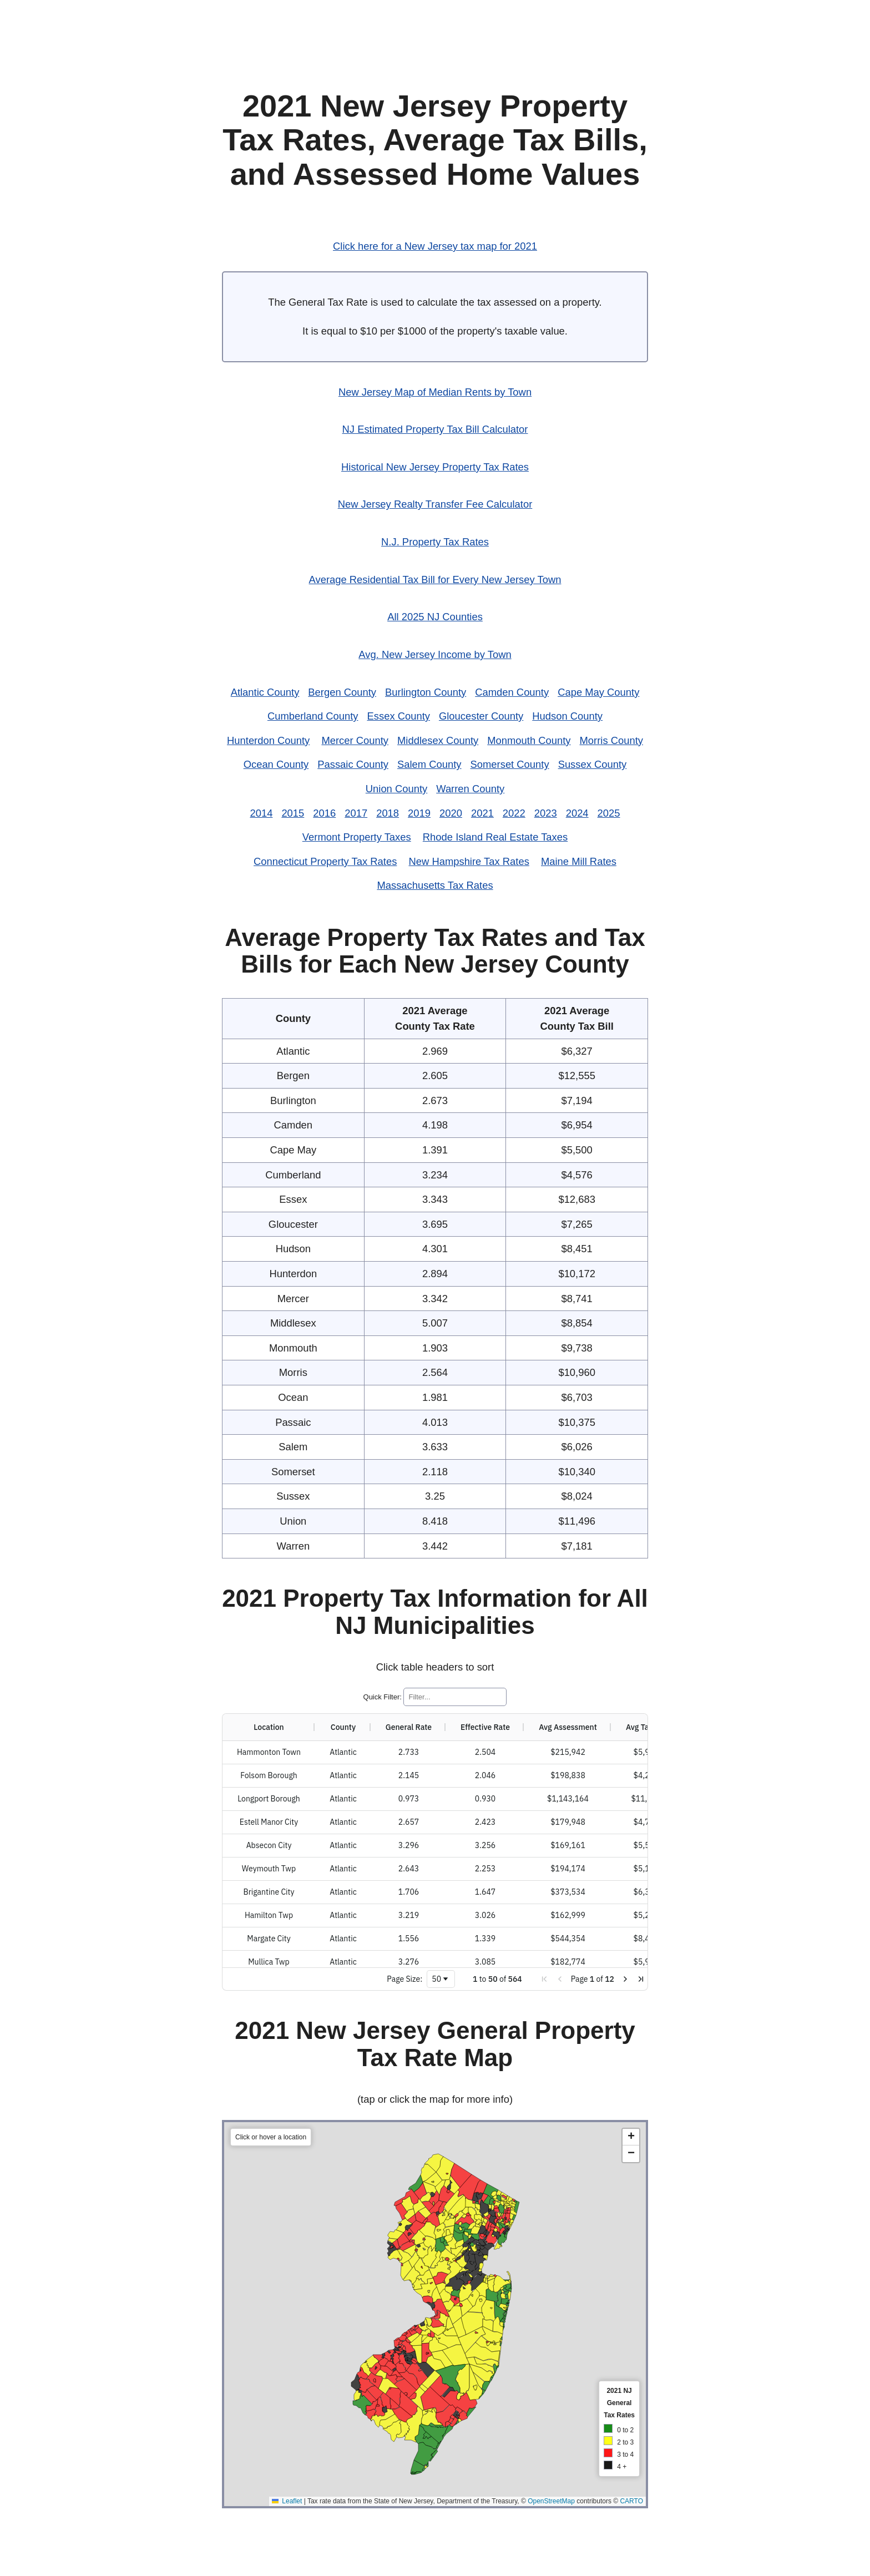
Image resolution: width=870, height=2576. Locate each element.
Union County (396, 788)
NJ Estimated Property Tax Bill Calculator (435, 429)
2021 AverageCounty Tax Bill (577, 1018)
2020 (450, 813)
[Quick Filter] (455, 1697)
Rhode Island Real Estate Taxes (495, 837)
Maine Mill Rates (578, 861)
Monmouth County (528, 740)
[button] (544, 1979)
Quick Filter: (382, 1697)
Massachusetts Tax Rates (435, 885)
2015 (292, 813)
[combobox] (441, 1979)
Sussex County (592, 764)
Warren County (470, 788)
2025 (609, 813)
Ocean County (276, 764)
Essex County (398, 716)
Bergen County (342, 692)
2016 (324, 813)
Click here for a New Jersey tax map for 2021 (435, 246)
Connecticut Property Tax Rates (325, 861)
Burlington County (425, 692)
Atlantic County (265, 692)
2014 (261, 813)
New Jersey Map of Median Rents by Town (435, 392)
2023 (545, 813)
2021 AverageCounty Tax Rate (435, 1018)
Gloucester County (481, 716)
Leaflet (412, 2501)
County (293, 1018)
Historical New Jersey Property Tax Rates (435, 467)
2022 (514, 813)
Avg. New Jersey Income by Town (434, 654)
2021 (482, 813)
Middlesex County (437, 740)
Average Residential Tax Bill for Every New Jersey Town (435, 579)
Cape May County (598, 692)
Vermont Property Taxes (356, 837)
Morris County (611, 740)
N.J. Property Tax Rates (435, 542)
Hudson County (567, 716)
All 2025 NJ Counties (435, 617)
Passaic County (352, 764)
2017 (356, 813)
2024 (577, 813)
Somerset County (510, 764)
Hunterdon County (268, 740)
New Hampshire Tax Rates (468, 861)
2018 (387, 813)
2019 (419, 813)
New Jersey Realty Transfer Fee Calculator (435, 504)
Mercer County (354, 740)
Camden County (512, 692)
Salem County (429, 764)
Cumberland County (312, 716)
